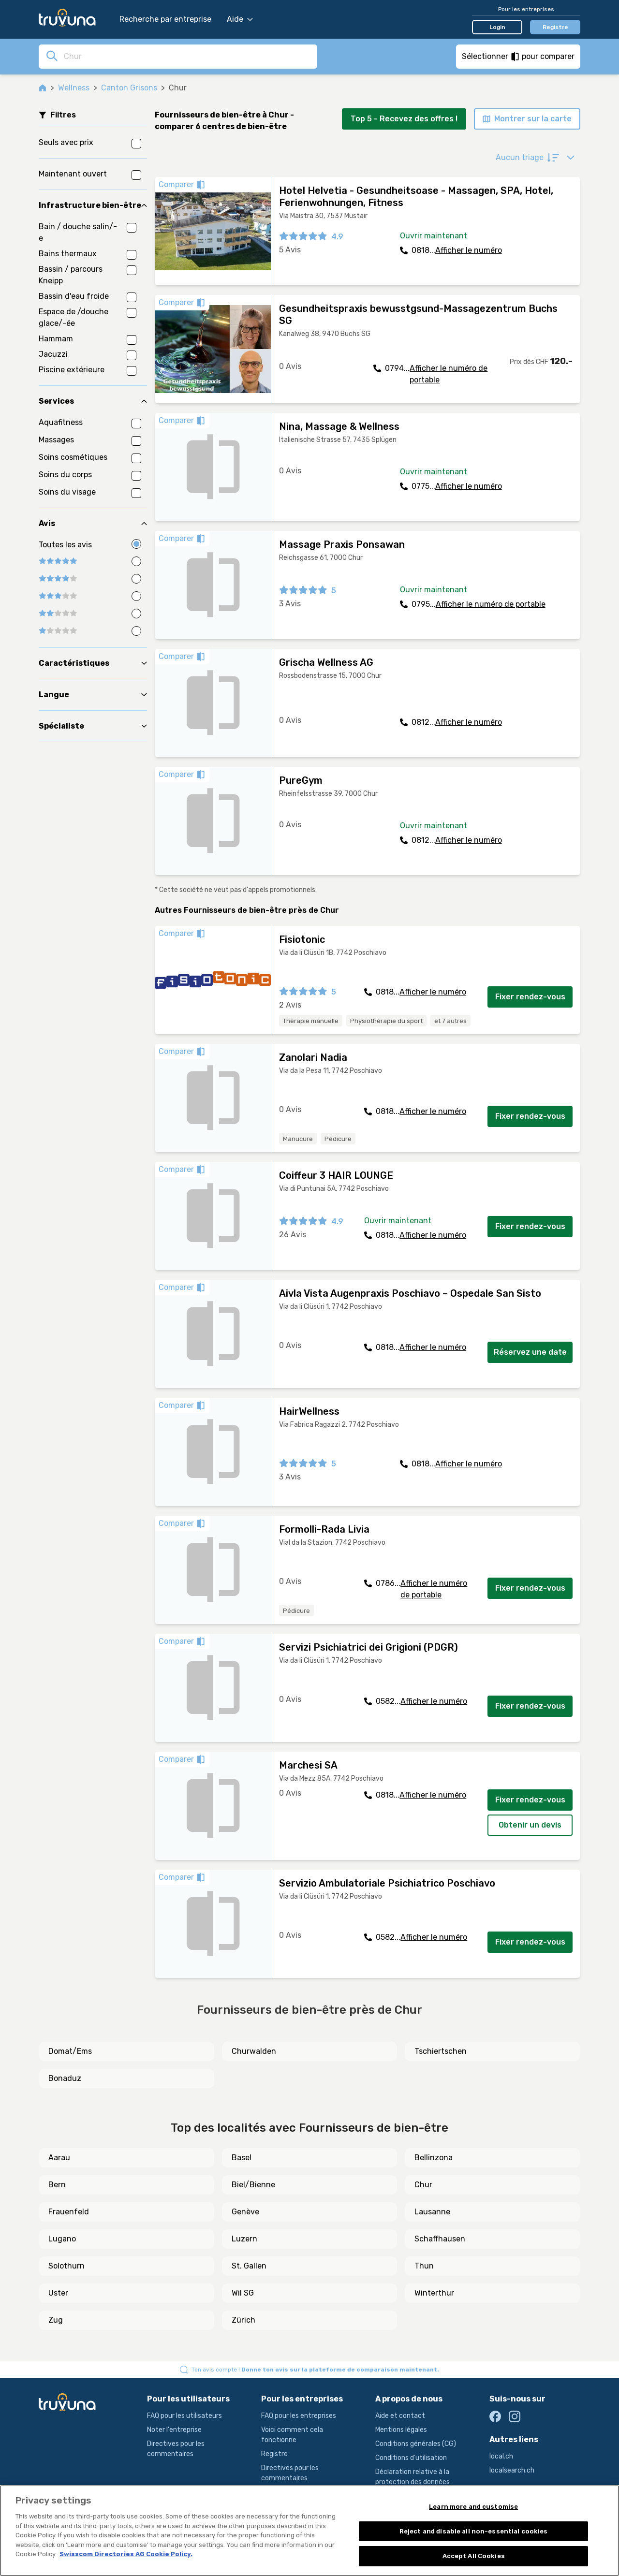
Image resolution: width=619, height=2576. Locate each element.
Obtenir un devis (530, 1825)
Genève (245, 2211)
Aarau (59, 2157)
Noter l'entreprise (174, 2430)
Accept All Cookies (473, 2556)
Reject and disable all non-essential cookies (473, 2531)
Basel (241, 2157)
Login (497, 27)
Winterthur (434, 2293)
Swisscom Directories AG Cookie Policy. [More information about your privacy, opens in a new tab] (125, 2554)
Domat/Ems (70, 2051)
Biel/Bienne (253, 2184)
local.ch (501, 2456)
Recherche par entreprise (165, 19)
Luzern (244, 2238)
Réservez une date (530, 1352)
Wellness (73, 87)
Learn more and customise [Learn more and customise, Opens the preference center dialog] (473, 2506)
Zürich (243, 2320)
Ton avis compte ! (315, 2369)
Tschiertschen (440, 2051)
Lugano (62, 2238)
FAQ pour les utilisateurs (184, 2416)
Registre (555, 27)
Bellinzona (433, 2157)
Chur (423, 2184)
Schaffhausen (439, 2238)
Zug (55, 2320)
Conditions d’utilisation (411, 2458)
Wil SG (243, 2293)
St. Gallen (249, 2265)
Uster (58, 2293)
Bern (57, 2184)
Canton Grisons (129, 87)
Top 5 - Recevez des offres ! (404, 118)
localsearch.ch (511, 2470)
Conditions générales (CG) (415, 2444)
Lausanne (432, 2211)
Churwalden (254, 2051)
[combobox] (187, 56)
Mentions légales (401, 2430)
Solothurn (66, 2265)
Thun (424, 2265)
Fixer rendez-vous (530, 996)
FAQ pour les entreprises (298, 2416)
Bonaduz (64, 2078)
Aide (240, 19)
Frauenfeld (68, 2211)
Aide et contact (400, 2416)
